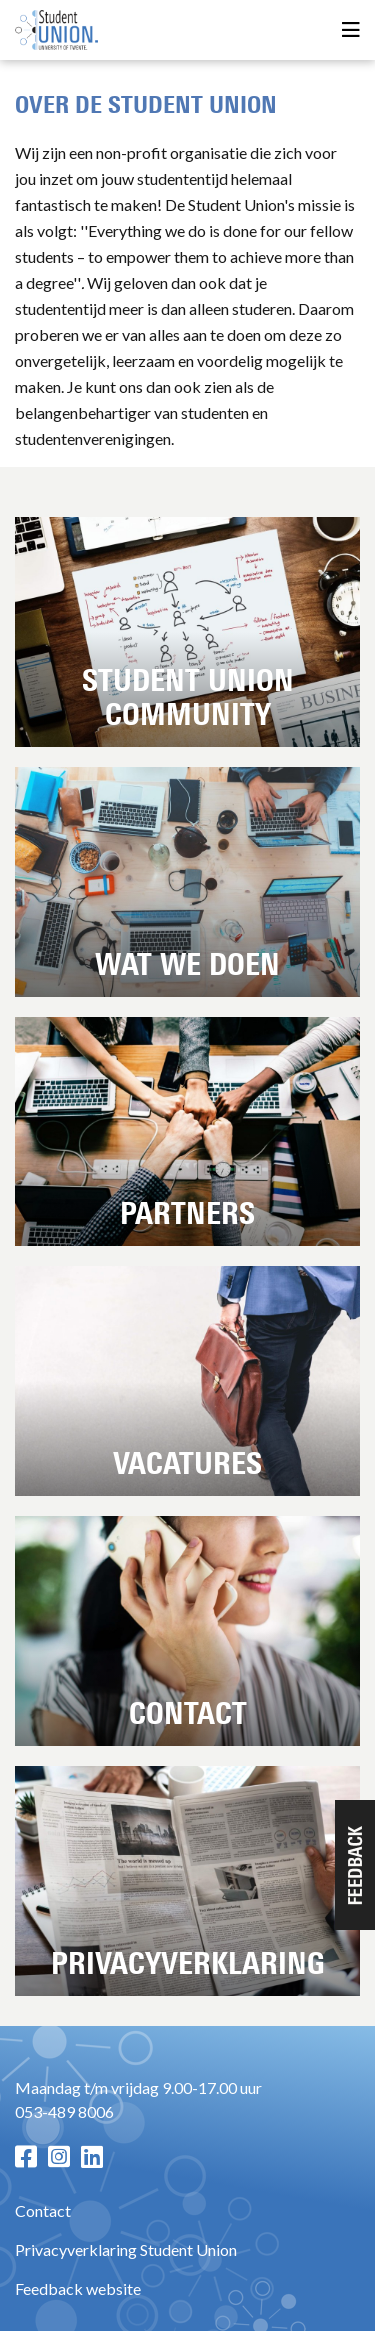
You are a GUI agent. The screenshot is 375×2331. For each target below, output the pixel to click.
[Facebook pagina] (26, 2156)
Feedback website (78, 2288)
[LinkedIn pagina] (92, 2156)
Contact (43, 2210)
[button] (355, 1865)
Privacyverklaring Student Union (126, 2249)
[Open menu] (351, 30)
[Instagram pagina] (59, 2156)
